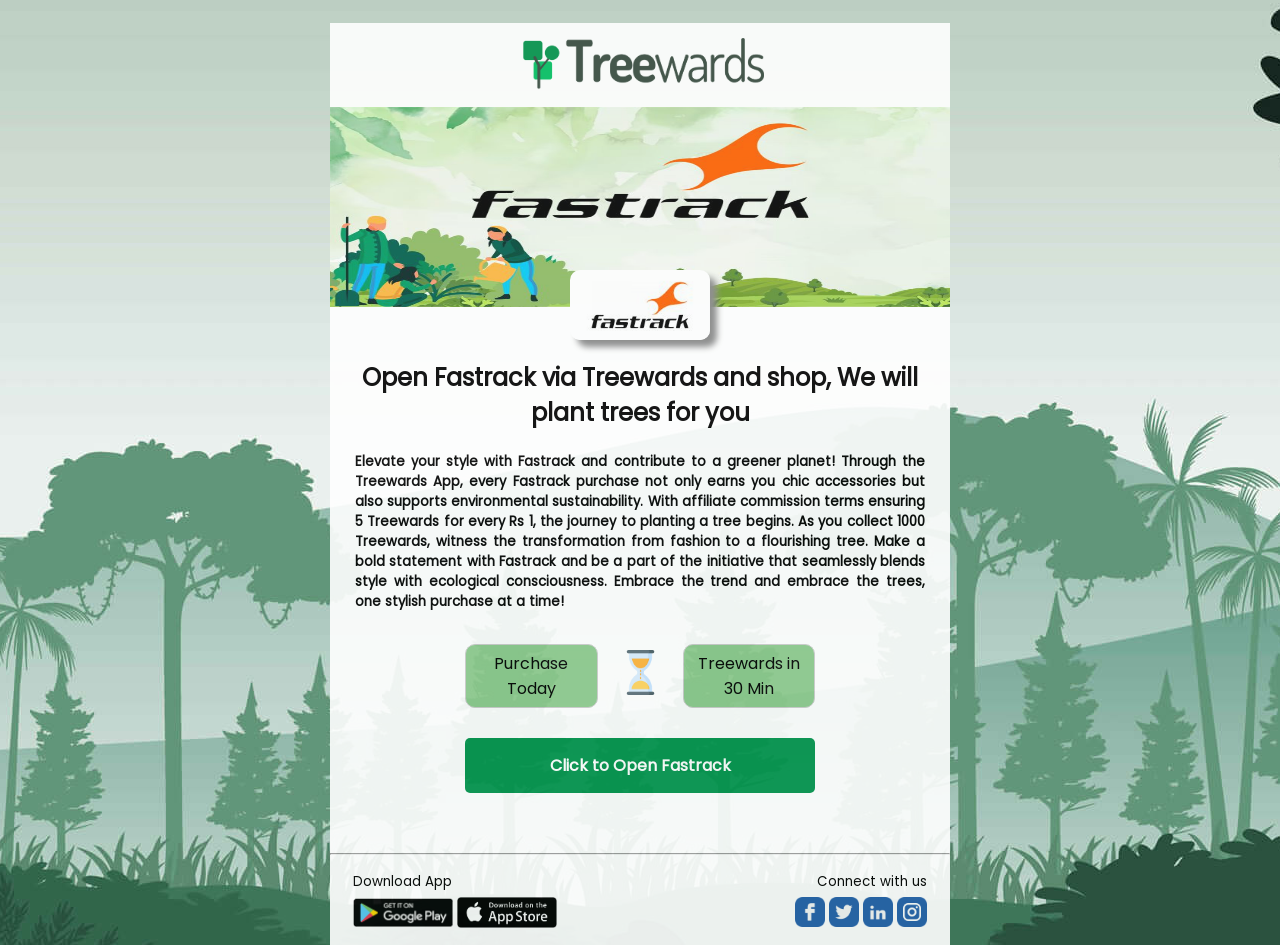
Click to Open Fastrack (640, 765)
